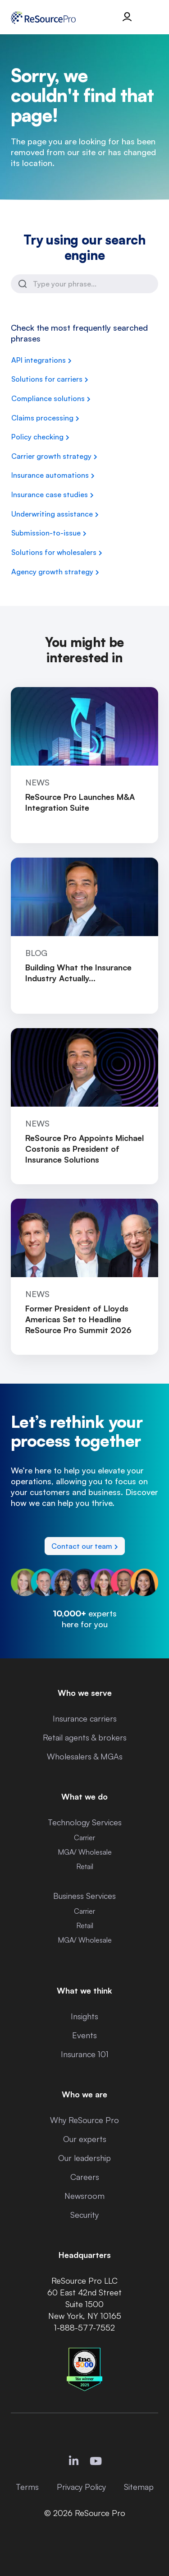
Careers (84, 2177)
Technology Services (85, 1822)
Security (84, 2215)
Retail (84, 1866)
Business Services (84, 1896)
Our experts (84, 2139)
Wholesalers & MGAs (85, 1756)
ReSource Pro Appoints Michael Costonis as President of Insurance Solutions (84, 1148)
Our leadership (84, 2158)
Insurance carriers (85, 1718)
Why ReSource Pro (84, 2120)
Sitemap (139, 2487)
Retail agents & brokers (85, 1737)
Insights (84, 2016)
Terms (27, 2487)
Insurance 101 (85, 2054)
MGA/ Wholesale (85, 1851)
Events (84, 2035)
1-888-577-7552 (84, 2327)
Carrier (84, 1837)
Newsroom (84, 2196)
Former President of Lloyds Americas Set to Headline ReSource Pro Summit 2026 (78, 1319)
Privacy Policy (81, 2487)
